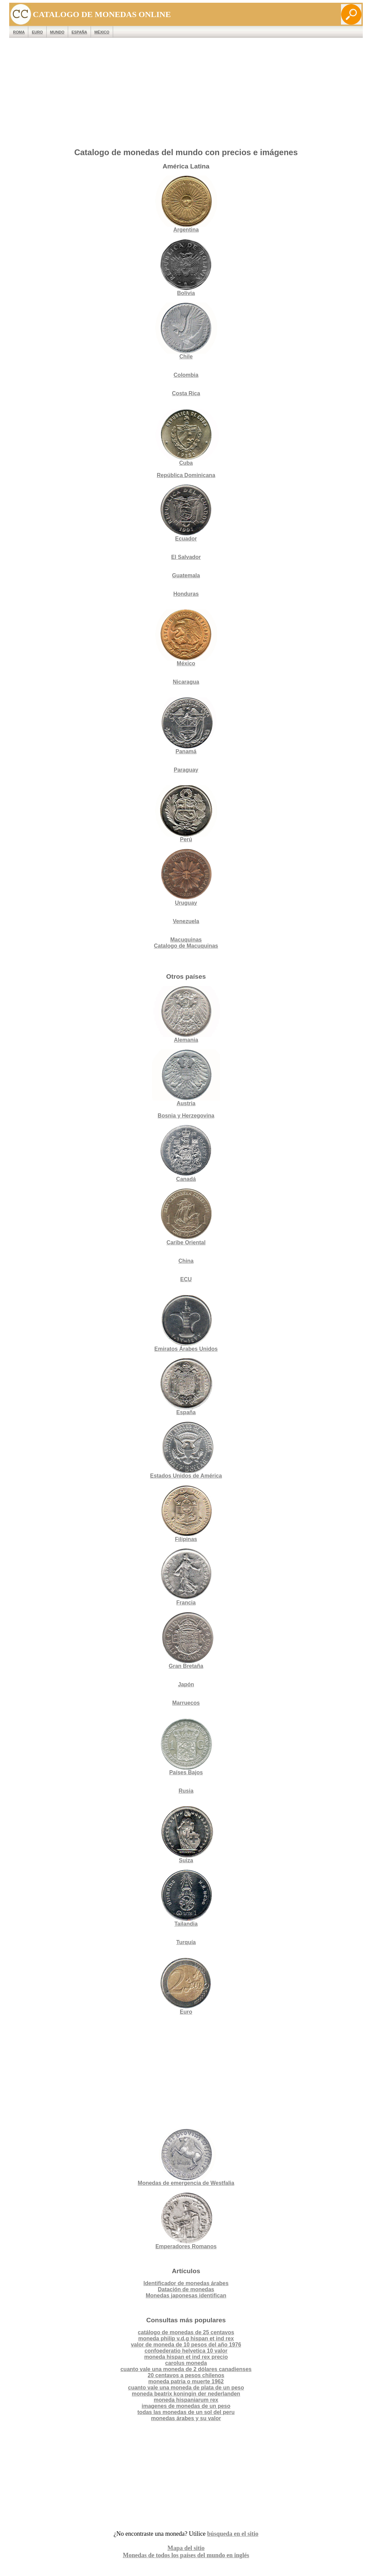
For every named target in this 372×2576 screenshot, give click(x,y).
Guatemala (186, 575)
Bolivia (186, 267)
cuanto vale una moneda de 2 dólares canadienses (185, 2369)
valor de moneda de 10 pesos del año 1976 (186, 2345)
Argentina (186, 204)
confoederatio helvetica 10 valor (186, 2351)
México (101, 32)
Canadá (186, 1153)
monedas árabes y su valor (186, 2418)
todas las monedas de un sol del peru (185, 2412)
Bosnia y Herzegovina (186, 1116)
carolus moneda (186, 2363)
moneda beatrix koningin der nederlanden (186, 2394)
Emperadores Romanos (186, 2220)
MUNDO (57, 32)
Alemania (186, 1014)
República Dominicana (186, 475)
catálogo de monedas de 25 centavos (186, 2332)
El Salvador (186, 557)
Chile (186, 330)
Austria (186, 1077)
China (186, 1261)
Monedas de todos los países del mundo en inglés (186, 2555)
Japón (186, 1684)
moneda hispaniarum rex (186, 2400)
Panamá (186, 725)
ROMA (19, 32)
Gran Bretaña (186, 1640)
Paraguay (186, 770)
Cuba (186, 437)
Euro (186, 1986)
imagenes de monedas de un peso (186, 2406)
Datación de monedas (186, 2289)
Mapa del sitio (185, 2548)
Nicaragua (186, 682)
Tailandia (186, 1898)
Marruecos (186, 1703)
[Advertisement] (185, 94)
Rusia (186, 1791)
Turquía (186, 1942)
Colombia (186, 375)
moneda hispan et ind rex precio (186, 2357)
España (79, 32)
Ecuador (186, 513)
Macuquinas (186, 940)
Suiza (186, 1834)
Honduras (186, 594)
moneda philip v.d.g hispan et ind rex (186, 2338)
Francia (186, 1577)
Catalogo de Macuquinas (186, 946)
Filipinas (186, 1513)
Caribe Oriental (186, 1242)
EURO (37, 32)
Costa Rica (186, 393)
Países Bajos (186, 1746)
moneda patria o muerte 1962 (185, 2381)
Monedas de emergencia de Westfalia (186, 2157)
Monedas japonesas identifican (186, 2295)
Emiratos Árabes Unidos (186, 1349)
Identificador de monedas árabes (186, 2283)
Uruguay (186, 877)
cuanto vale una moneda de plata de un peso (186, 2387)
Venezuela (186, 921)
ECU (186, 1279)
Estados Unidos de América (186, 1450)
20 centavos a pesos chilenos (186, 2375)
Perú (186, 813)
